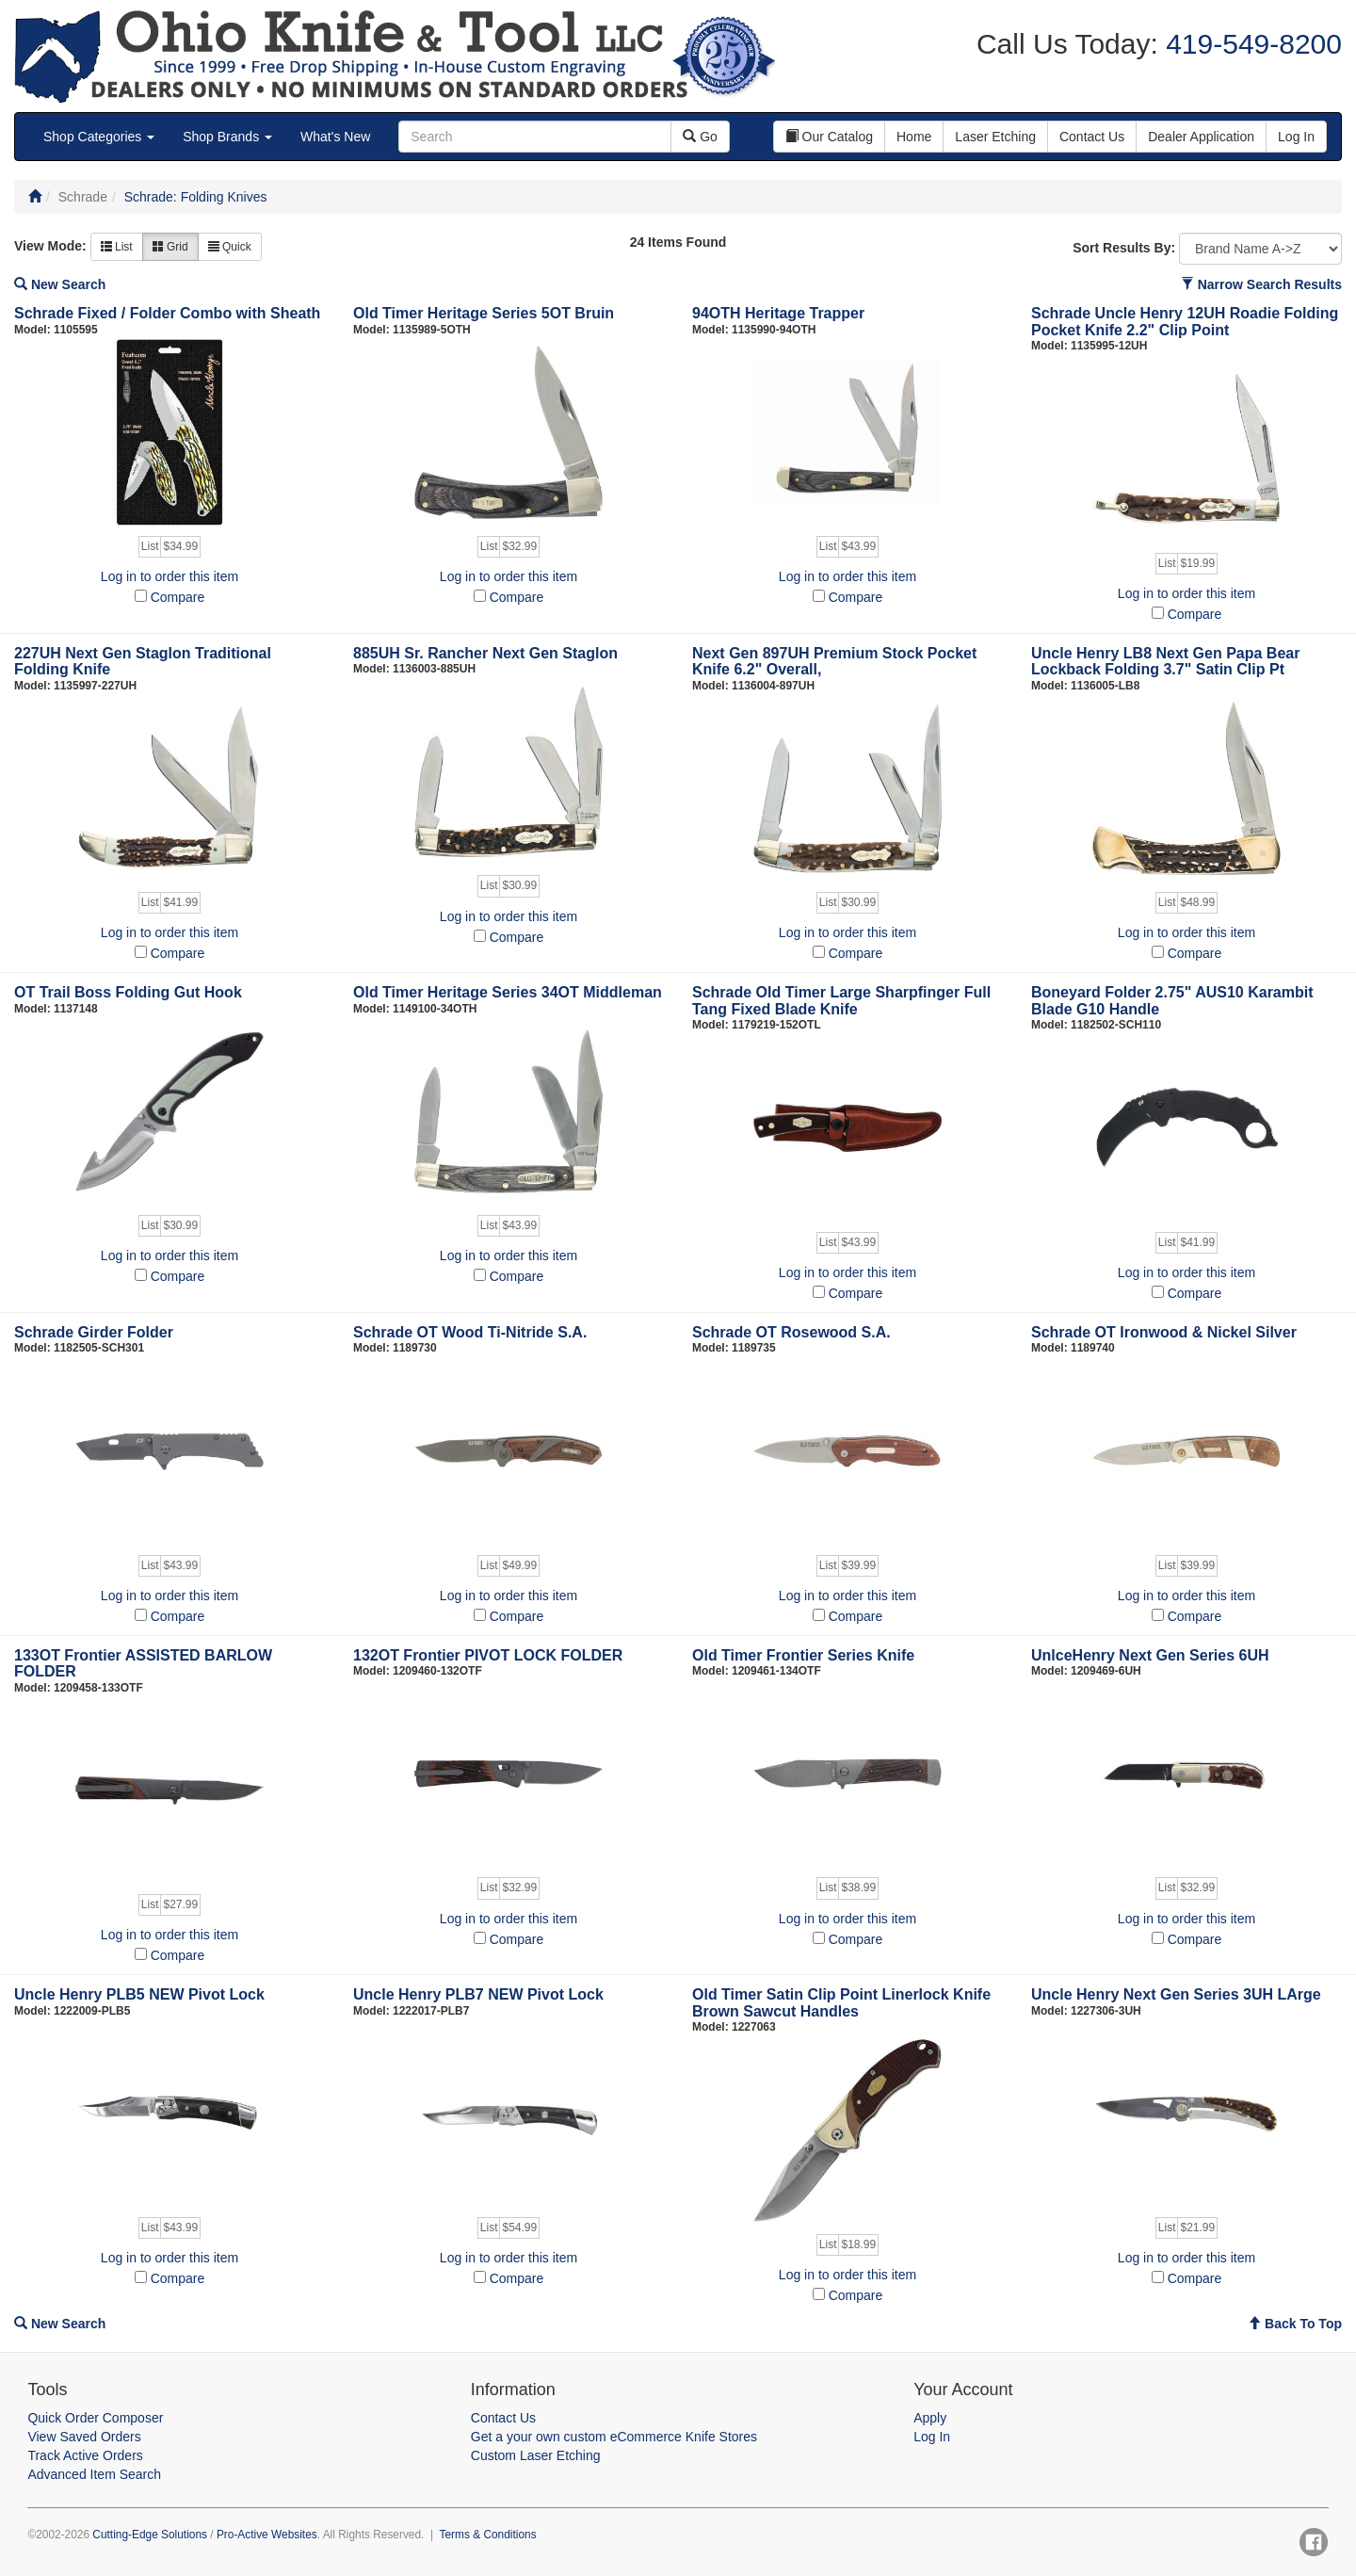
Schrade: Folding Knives (195, 196)
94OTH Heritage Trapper (778, 313)
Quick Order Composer (95, 2417)
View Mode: (50, 245)
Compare (178, 597)
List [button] (117, 246)
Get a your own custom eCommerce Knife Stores (614, 2436)
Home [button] (913, 136)
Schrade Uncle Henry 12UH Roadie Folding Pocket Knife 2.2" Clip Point (1184, 321)
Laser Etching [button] (995, 136)
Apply (929, 2417)
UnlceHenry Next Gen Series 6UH (1150, 1655)
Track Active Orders (84, 2455)
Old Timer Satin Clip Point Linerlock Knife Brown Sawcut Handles (841, 2002)
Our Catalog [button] (829, 136)
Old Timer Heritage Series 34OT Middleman (507, 992)
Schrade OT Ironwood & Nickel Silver (1164, 1332)
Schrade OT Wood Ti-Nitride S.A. (470, 1332)
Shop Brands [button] (227, 136)
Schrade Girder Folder (93, 1332)
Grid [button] (170, 246)
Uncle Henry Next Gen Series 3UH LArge (1176, 1994)
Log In (931, 2436)
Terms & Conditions (488, 2534)
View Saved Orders (83, 2436)
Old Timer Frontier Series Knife (803, 1655)
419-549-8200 (1250, 43)
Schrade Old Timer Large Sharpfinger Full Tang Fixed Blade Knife (841, 1000)
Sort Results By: (1124, 247)
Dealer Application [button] (1201, 136)
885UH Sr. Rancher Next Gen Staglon (485, 653)
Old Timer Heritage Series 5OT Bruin (483, 313)
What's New (335, 136)
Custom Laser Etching (536, 2455)
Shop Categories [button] (98, 136)
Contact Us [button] (1091, 136)
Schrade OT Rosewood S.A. (791, 1332)
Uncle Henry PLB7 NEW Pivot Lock (478, 1994)
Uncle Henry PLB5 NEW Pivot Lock (139, 1994)
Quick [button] (229, 246)
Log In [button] (1296, 136)
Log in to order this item (169, 576)
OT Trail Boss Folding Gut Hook (128, 992)
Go (700, 136)
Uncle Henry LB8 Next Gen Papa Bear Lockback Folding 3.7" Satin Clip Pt (1165, 661)
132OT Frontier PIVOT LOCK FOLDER (487, 1655)
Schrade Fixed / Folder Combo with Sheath (167, 313)
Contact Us (503, 2417)
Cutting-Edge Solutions (149, 2534)
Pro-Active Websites (267, 2534)
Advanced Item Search (94, 2474)
